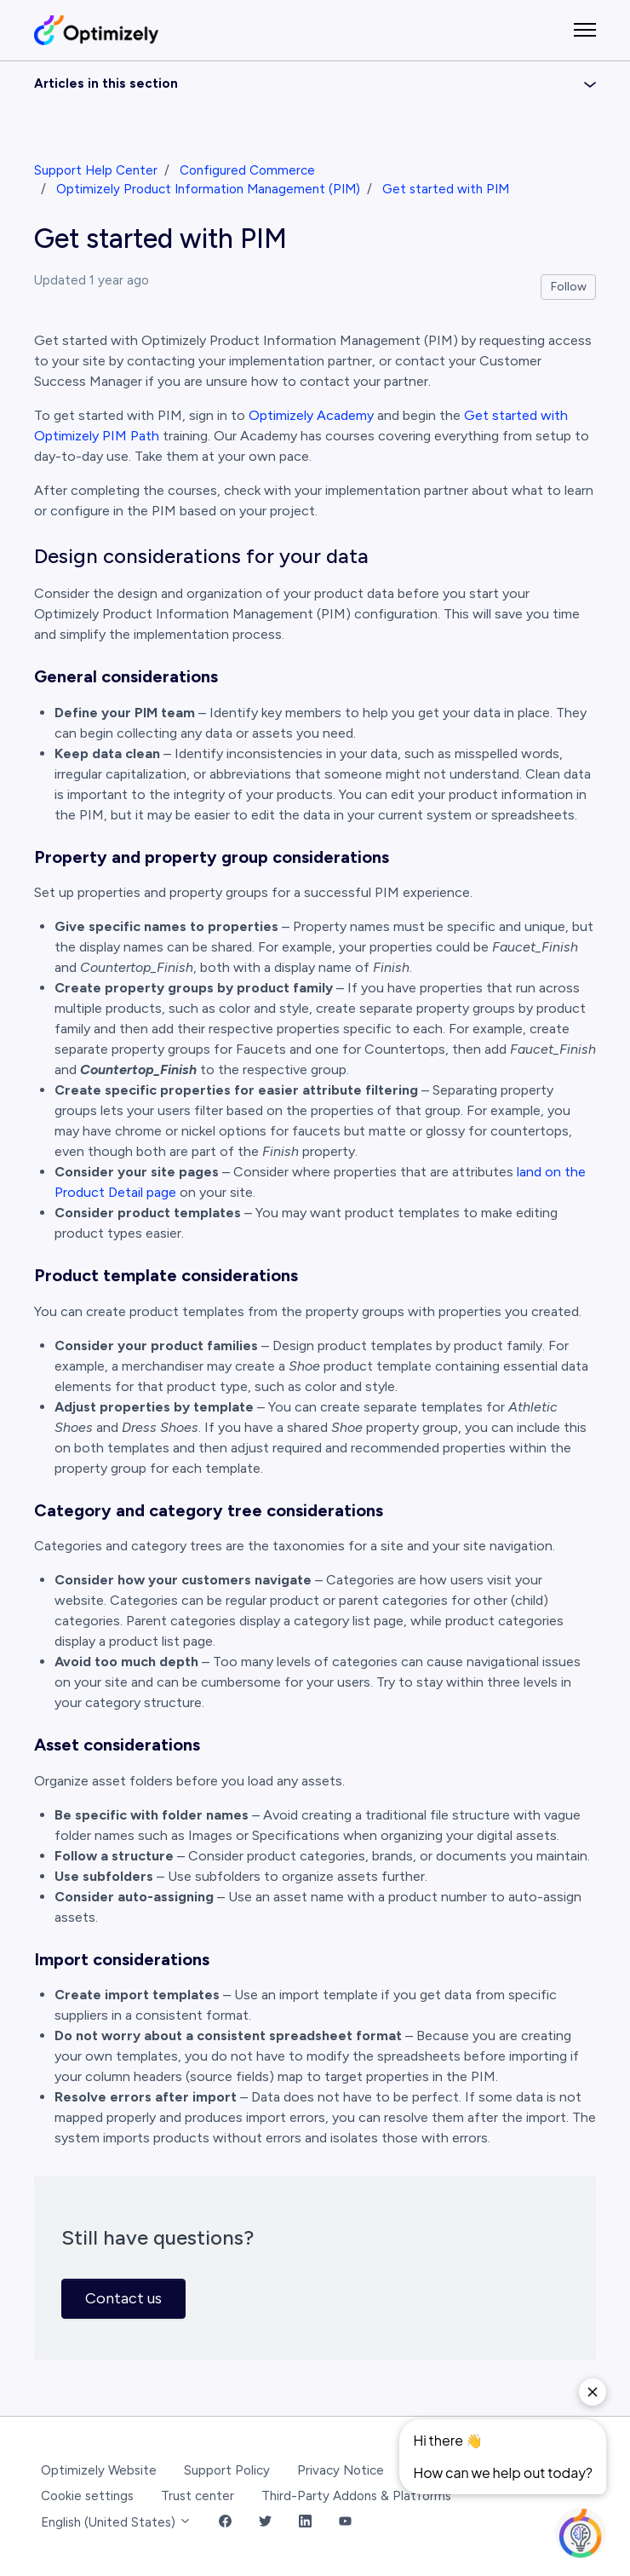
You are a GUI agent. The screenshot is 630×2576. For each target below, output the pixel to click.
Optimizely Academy (311, 415)
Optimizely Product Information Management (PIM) (208, 189)
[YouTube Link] (345, 2523)
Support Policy (227, 2470)
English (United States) (116, 2522)
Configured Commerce (247, 170)
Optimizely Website (99, 2470)
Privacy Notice (340, 2470)
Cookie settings (87, 2496)
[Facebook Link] (225, 2523)
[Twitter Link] (265, 2523)
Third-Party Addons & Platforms (356, 2496)
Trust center (197, 2496)
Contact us (123, 2298)
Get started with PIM (445, 189)
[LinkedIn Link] (305, 2523)
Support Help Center (96, 170)
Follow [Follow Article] (569, 286)
